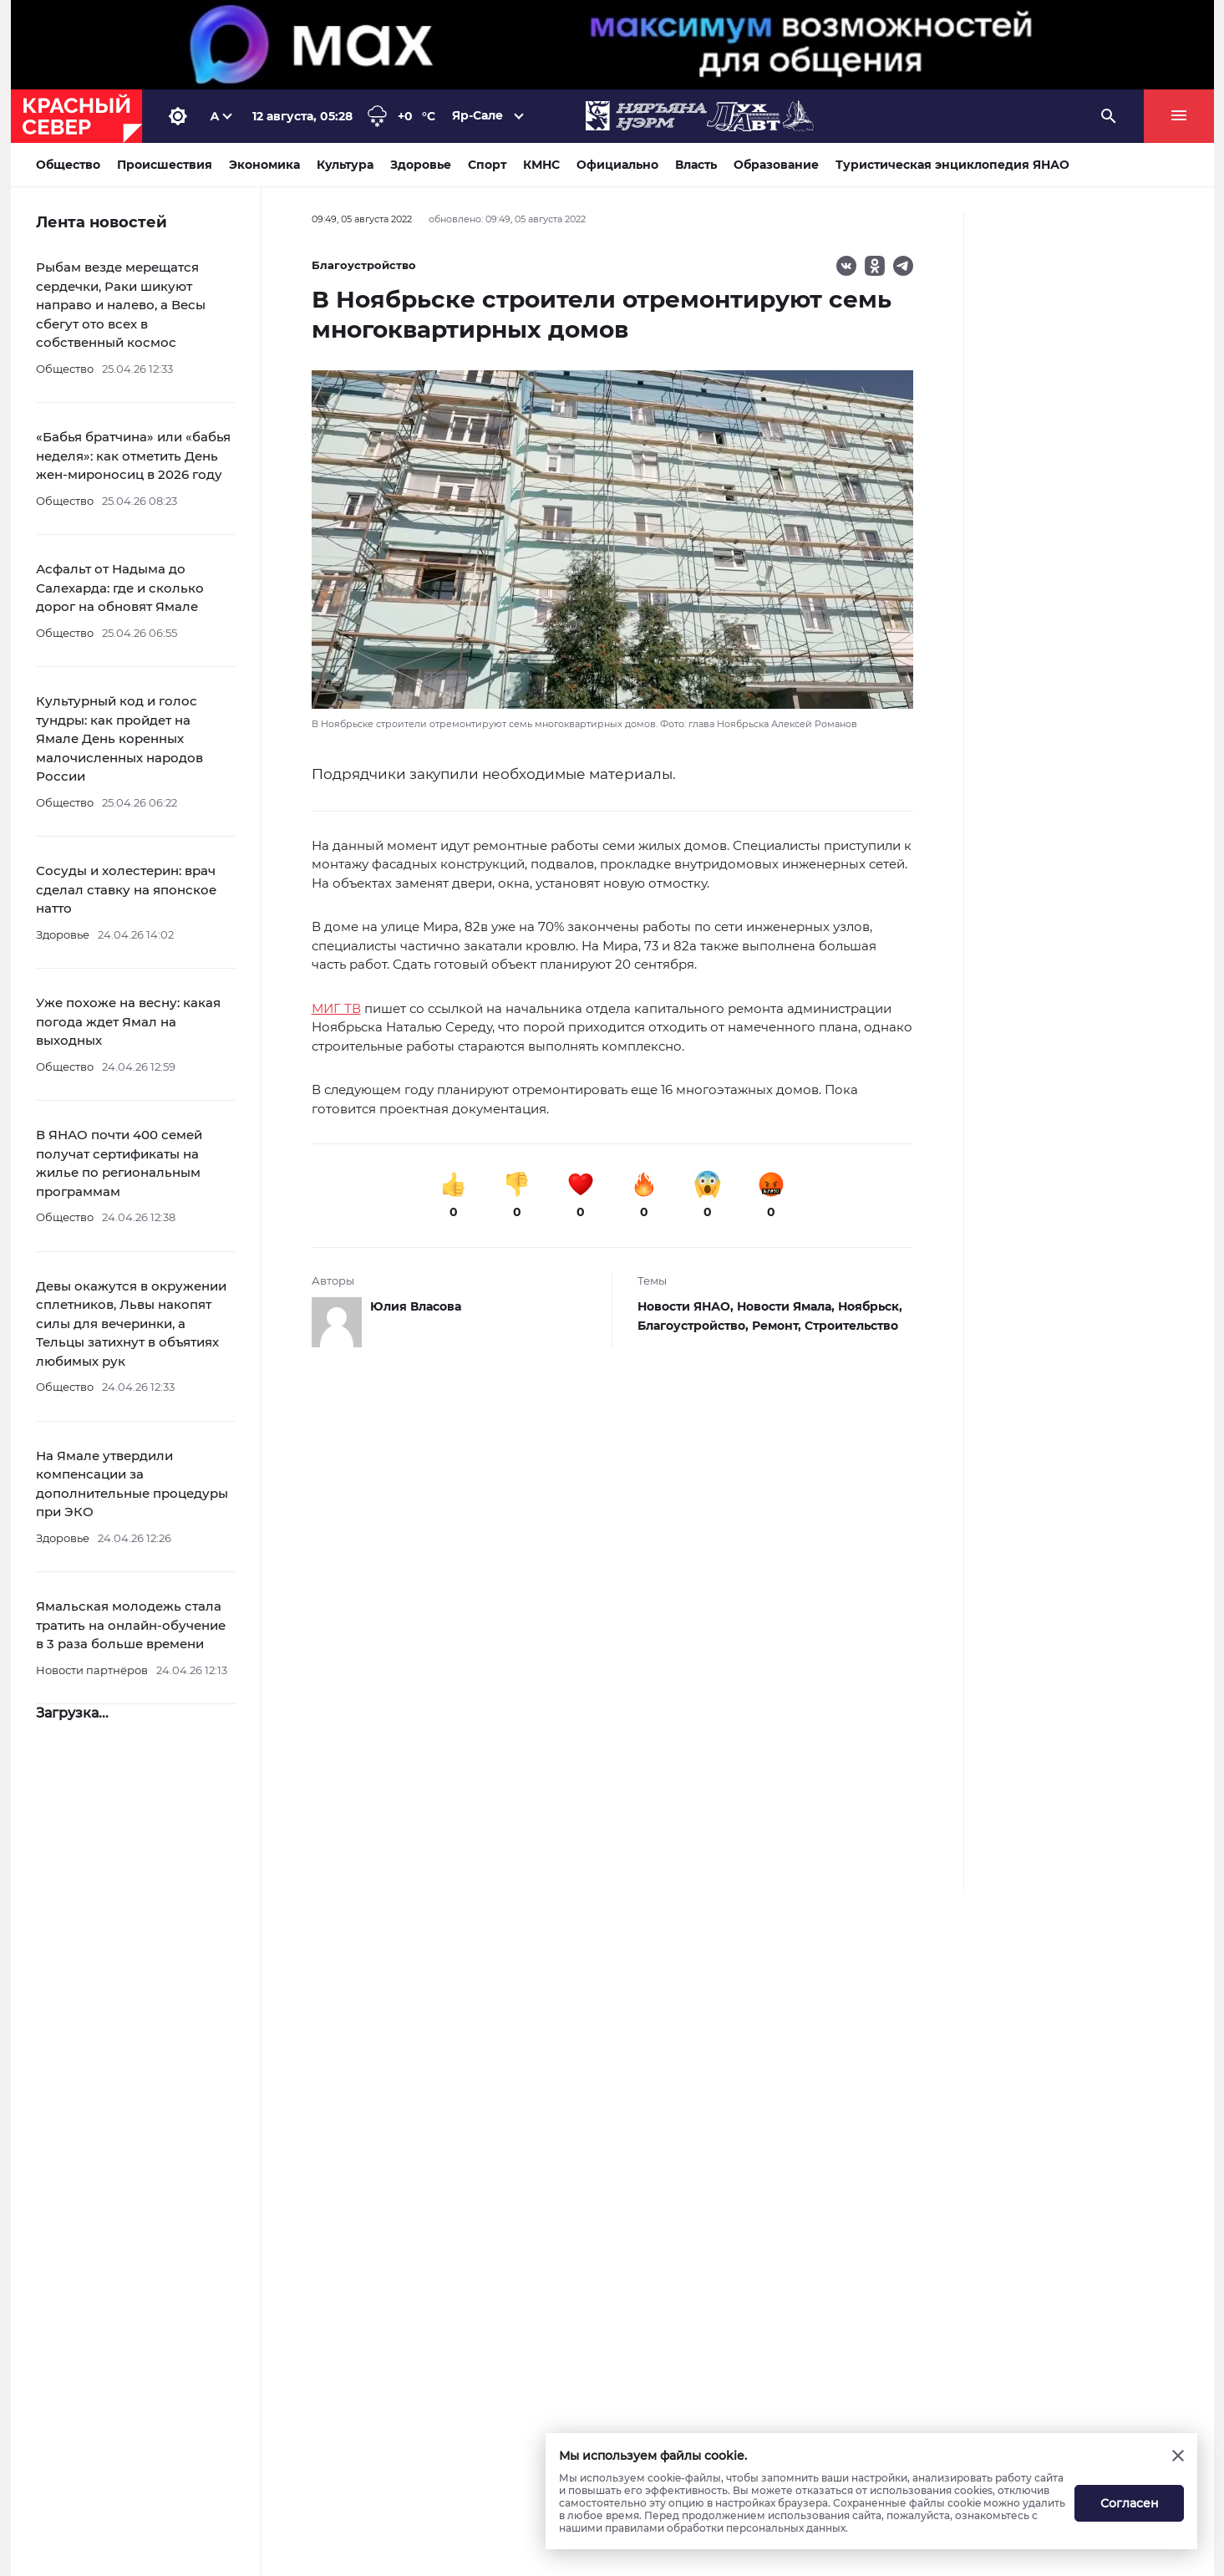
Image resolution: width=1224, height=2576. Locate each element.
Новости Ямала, (787, 1306)
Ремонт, (778, 1325)
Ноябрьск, (870, 1306)
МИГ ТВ (336, 1008)
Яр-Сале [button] (478, 115)
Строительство (851, 1325)
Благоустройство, (694, 1325)
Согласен (1129, 2503)
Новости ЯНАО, (687, 1306)
